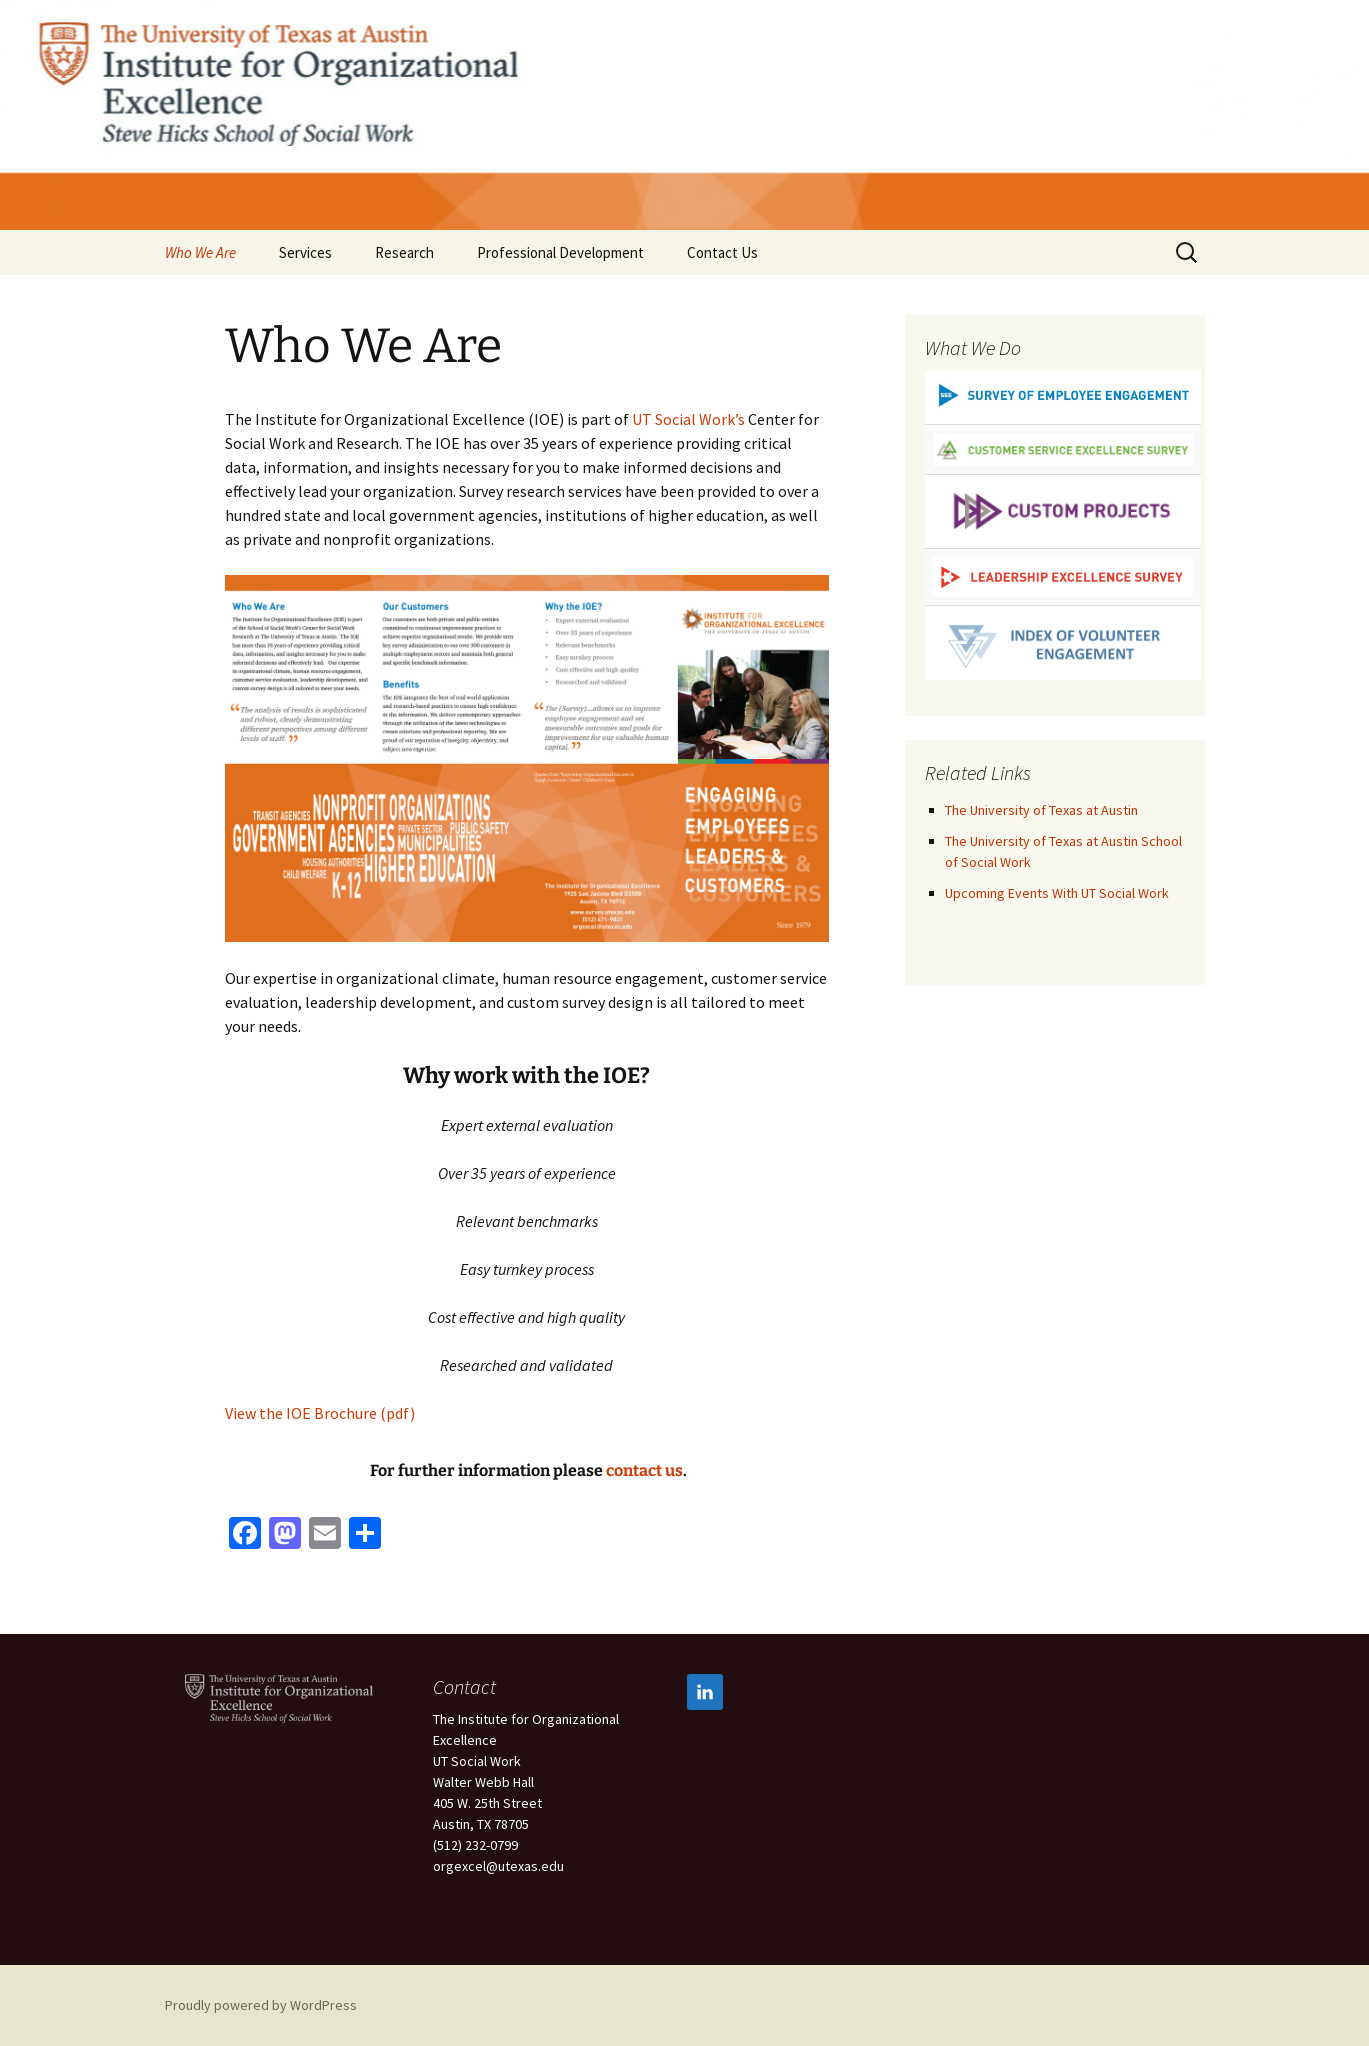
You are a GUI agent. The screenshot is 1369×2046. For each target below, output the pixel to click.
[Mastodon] (285, 1535)
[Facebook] (245, 1535)
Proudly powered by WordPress (261, 2005)
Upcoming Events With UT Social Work (1057, 893)
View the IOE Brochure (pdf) (320, 1413)
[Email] (325, 1535)
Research (404, 252)
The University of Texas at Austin (1041, 810)
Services (305, 252)
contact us (644, 1470)
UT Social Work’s (688, 419)
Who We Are (200, 252)
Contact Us (722, 252)
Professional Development (560, 252)
